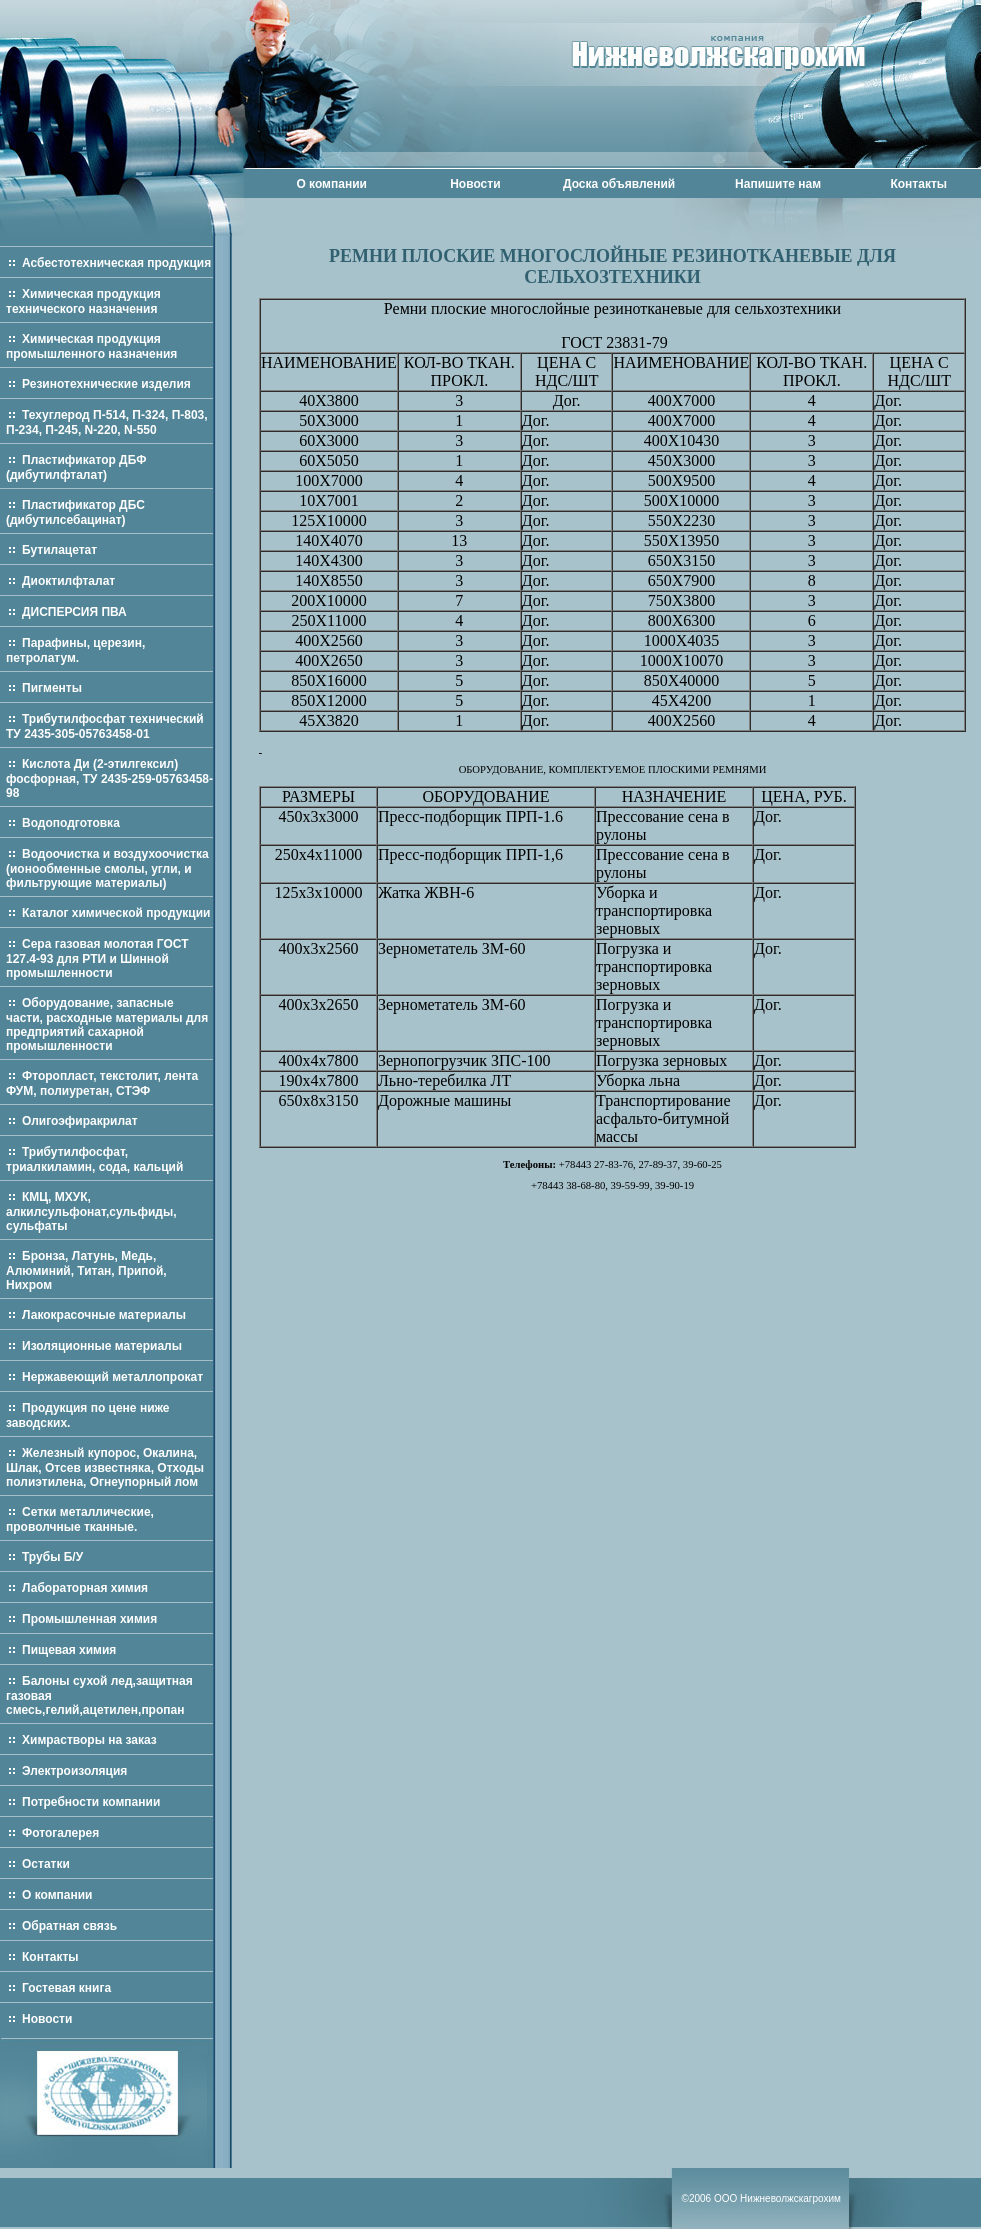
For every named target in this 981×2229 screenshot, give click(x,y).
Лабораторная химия (85, 1588)
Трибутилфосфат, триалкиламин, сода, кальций (94, 1159)
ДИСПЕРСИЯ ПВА (74, 612)
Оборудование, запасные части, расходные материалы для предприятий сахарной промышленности (107, 1024)
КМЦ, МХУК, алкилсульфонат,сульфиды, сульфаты (91, 1211)
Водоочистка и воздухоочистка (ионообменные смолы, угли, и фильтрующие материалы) (107, 868)
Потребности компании (91, 1802)
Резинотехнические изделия (106, 384)
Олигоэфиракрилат (80, 1121)
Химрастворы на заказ (89, 1740)
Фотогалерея (60, 1833)
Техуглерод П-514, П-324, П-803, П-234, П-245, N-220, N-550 (107, 422)
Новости (475, 184)
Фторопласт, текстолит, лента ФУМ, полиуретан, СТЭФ (102, 1083)
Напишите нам (778, 184)
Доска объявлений (619, 184)
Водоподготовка (71, 823)
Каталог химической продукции (116, 913)
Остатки (46, 1864)
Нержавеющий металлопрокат (112, 1377)
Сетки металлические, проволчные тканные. (80, 1519)
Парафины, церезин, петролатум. (75, 650)
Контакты (918, 184)
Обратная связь (69, 1926)
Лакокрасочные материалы (104, 1315)
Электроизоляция (74, 1771)
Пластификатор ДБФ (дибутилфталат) (76, 467)
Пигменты (52, 688)
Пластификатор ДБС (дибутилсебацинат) (75, 512)
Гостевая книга (66, 1988)
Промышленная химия (89, 1619)
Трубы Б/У (52, 1557)
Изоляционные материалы (102, 1346)
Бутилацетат (59, 550)
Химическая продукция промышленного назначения (91, 346)
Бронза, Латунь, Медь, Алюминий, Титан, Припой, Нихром (86, 1270)
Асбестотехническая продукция (116, 263)
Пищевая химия (69, 1650)
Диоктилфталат (68, 581)
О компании (331, 184)
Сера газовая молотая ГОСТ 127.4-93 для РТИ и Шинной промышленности (97, 958)
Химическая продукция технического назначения (83, 301)
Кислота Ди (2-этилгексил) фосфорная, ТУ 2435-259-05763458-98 (109, 778)
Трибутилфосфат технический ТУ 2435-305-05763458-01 (105, 726)
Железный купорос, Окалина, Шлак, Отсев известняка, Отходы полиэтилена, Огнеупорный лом (105, 1467)
